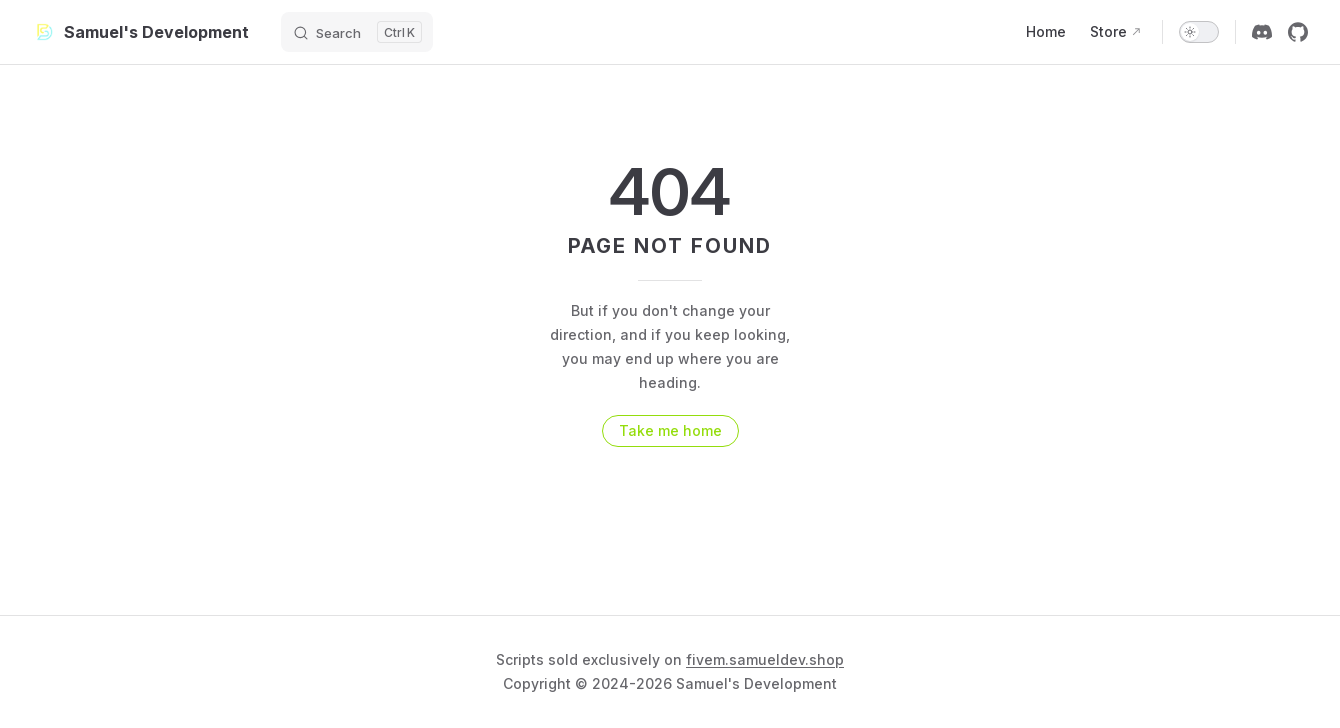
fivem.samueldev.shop (765, 659)
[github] (1298, 32)
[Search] (357, 32)
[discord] (1262, 32)
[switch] (1199, 32)
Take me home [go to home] (670, 430)
